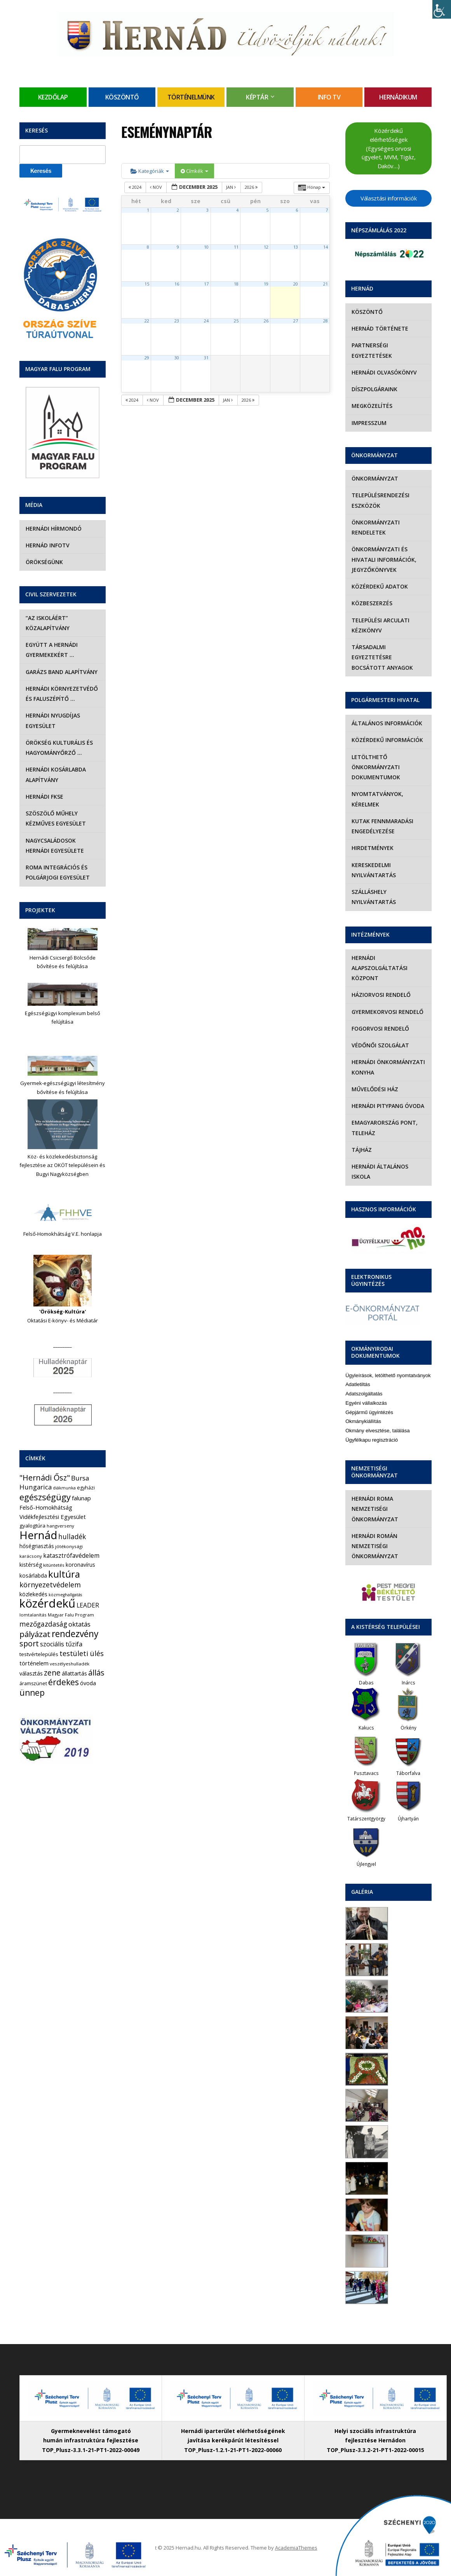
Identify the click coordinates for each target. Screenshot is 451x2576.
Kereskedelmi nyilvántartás (374, 870)
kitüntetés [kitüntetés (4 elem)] (53, 1565)
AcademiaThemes (296, 2547)
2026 (252, 187)
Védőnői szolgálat (380, 1045)
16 (176, 284)
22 (147, 321)
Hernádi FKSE (44, 796)
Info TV (329, 97)
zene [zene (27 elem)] (52, 1673)
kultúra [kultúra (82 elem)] (64, 1574)
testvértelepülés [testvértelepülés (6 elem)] (38, 1654)
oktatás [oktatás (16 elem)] (79, 1624)
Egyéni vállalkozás (366, 1403)
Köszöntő (122, 97)
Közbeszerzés (372, 603)
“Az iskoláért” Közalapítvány (48, 623)
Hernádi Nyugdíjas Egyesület (53, 720)
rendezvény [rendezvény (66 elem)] (75, 1633)
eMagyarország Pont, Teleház (385, 1127)
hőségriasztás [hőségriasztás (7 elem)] (36, 1546)
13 (295, 247)
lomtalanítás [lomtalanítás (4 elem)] (33, 1615)
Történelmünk (191, 97)
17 (206, 284)
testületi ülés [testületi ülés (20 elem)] (81, 1653)
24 (206, 321)
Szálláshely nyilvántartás (374, 897)
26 (266, 321)
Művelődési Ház (375, 1089)
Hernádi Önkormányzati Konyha (388, 1067)
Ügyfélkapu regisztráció (371, 1440)
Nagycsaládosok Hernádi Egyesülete (55, 845)
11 (236, 247)
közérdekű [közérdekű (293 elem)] (47, 1603)
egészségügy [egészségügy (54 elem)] (45, 1497)
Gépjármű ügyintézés (369, 1412)
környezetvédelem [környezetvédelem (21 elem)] (50, 1584)
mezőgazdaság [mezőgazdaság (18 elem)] (43, 1624)
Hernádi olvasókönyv (384, 372)
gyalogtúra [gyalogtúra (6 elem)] (32, 1525)
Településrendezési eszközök (380, 500)
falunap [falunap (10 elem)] (81, 1498)
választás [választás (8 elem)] (31, 1673)
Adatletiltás (357, 1384)
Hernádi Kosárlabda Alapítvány (56, 774)
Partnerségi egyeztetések (372, 350)
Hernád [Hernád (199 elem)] (38, 1534)
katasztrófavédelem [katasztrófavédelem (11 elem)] (71, 1555)
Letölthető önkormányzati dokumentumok (376, 767)
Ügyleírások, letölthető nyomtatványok (388, 1375)
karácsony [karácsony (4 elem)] (30, 1556)
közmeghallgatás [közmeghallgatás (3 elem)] (65, 1594)
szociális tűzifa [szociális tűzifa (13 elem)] (61, 1644)
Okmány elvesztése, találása (377, 1430)
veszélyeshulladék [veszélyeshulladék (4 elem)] (69, 1664)
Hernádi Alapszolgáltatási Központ (379, 968)
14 (325, 247)
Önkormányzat (375, 478)
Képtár (257, 97)
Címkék (194, 170)
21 (325, 284)
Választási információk (388, 198)
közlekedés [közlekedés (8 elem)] (33, 1594)
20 (295, 284)
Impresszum (369, 423)
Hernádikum (398, 97)
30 (176, 358)
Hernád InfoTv (48, 545)
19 (266, 284)
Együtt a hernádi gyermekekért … (52, 649)
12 (266, 247)
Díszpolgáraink (374, 389)
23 (176, 321)
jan (231, 187)
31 (206, 358)
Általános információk (387, 723)
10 (206, 247)
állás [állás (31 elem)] (96, 1672)
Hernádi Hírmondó (54, 528)
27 (295, 321)
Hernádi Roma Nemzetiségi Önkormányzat (375, 1509)
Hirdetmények (373, 848)
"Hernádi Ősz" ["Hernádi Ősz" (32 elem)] (44, 1477)
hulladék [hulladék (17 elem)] (72, 1536)
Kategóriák (150, 170)
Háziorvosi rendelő (381, 994)
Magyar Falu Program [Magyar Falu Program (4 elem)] (71, 1615)
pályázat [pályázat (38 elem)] (34, 1634)
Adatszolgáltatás (363, 1394)
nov (156, 187)
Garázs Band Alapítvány (62, 672)
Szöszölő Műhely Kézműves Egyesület (56, 818)
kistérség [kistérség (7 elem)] (30, 1564)
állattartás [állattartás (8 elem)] (74, 1673)
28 (325, 321)
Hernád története (380, 328)
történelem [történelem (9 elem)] (34, 1663)
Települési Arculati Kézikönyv (380, 625)
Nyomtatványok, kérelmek (377, 799)
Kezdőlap (53, 97)
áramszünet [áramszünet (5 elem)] (33, 1683)
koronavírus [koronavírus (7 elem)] (80, 1564)
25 (236, 321)
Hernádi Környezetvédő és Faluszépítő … (62, 693)
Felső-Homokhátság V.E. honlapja (62, 1233)
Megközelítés (372, 405)
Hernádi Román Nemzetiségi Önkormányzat (375, 1546)
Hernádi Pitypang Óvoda (388, 1105)
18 (236, 284)
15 (147, 284)
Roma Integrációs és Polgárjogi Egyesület (58, 872)
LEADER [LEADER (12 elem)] (88, 1605)
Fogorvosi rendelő (380, 1028)
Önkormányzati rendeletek (376, 527)
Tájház (362, 1149)
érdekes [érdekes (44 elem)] (63, 1682)
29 (147, 358)
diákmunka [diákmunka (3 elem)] (64, 1488)
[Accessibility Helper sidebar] (441, 9)
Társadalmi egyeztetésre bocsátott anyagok (382, 657)
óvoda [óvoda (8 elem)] (88, 1683)
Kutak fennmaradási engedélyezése (382, 826)
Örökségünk (44, 562)
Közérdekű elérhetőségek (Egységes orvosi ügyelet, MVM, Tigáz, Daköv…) (389, 148)
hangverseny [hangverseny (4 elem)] (60, 1526)
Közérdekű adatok (380, 586)
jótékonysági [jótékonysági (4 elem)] (69, 1546)
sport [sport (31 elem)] (29, 1643)
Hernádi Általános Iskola (380, 1171)
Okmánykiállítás (363, 1421)
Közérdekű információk (387, 740)
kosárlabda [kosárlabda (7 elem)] (33, 1575)
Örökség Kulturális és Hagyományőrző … (59, 747)
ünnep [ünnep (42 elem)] (32, 1692)
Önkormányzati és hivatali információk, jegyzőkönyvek (384, 559)
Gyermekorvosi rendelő (387, 1011)
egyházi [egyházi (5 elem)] (86, 1487)
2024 (136, 187)
